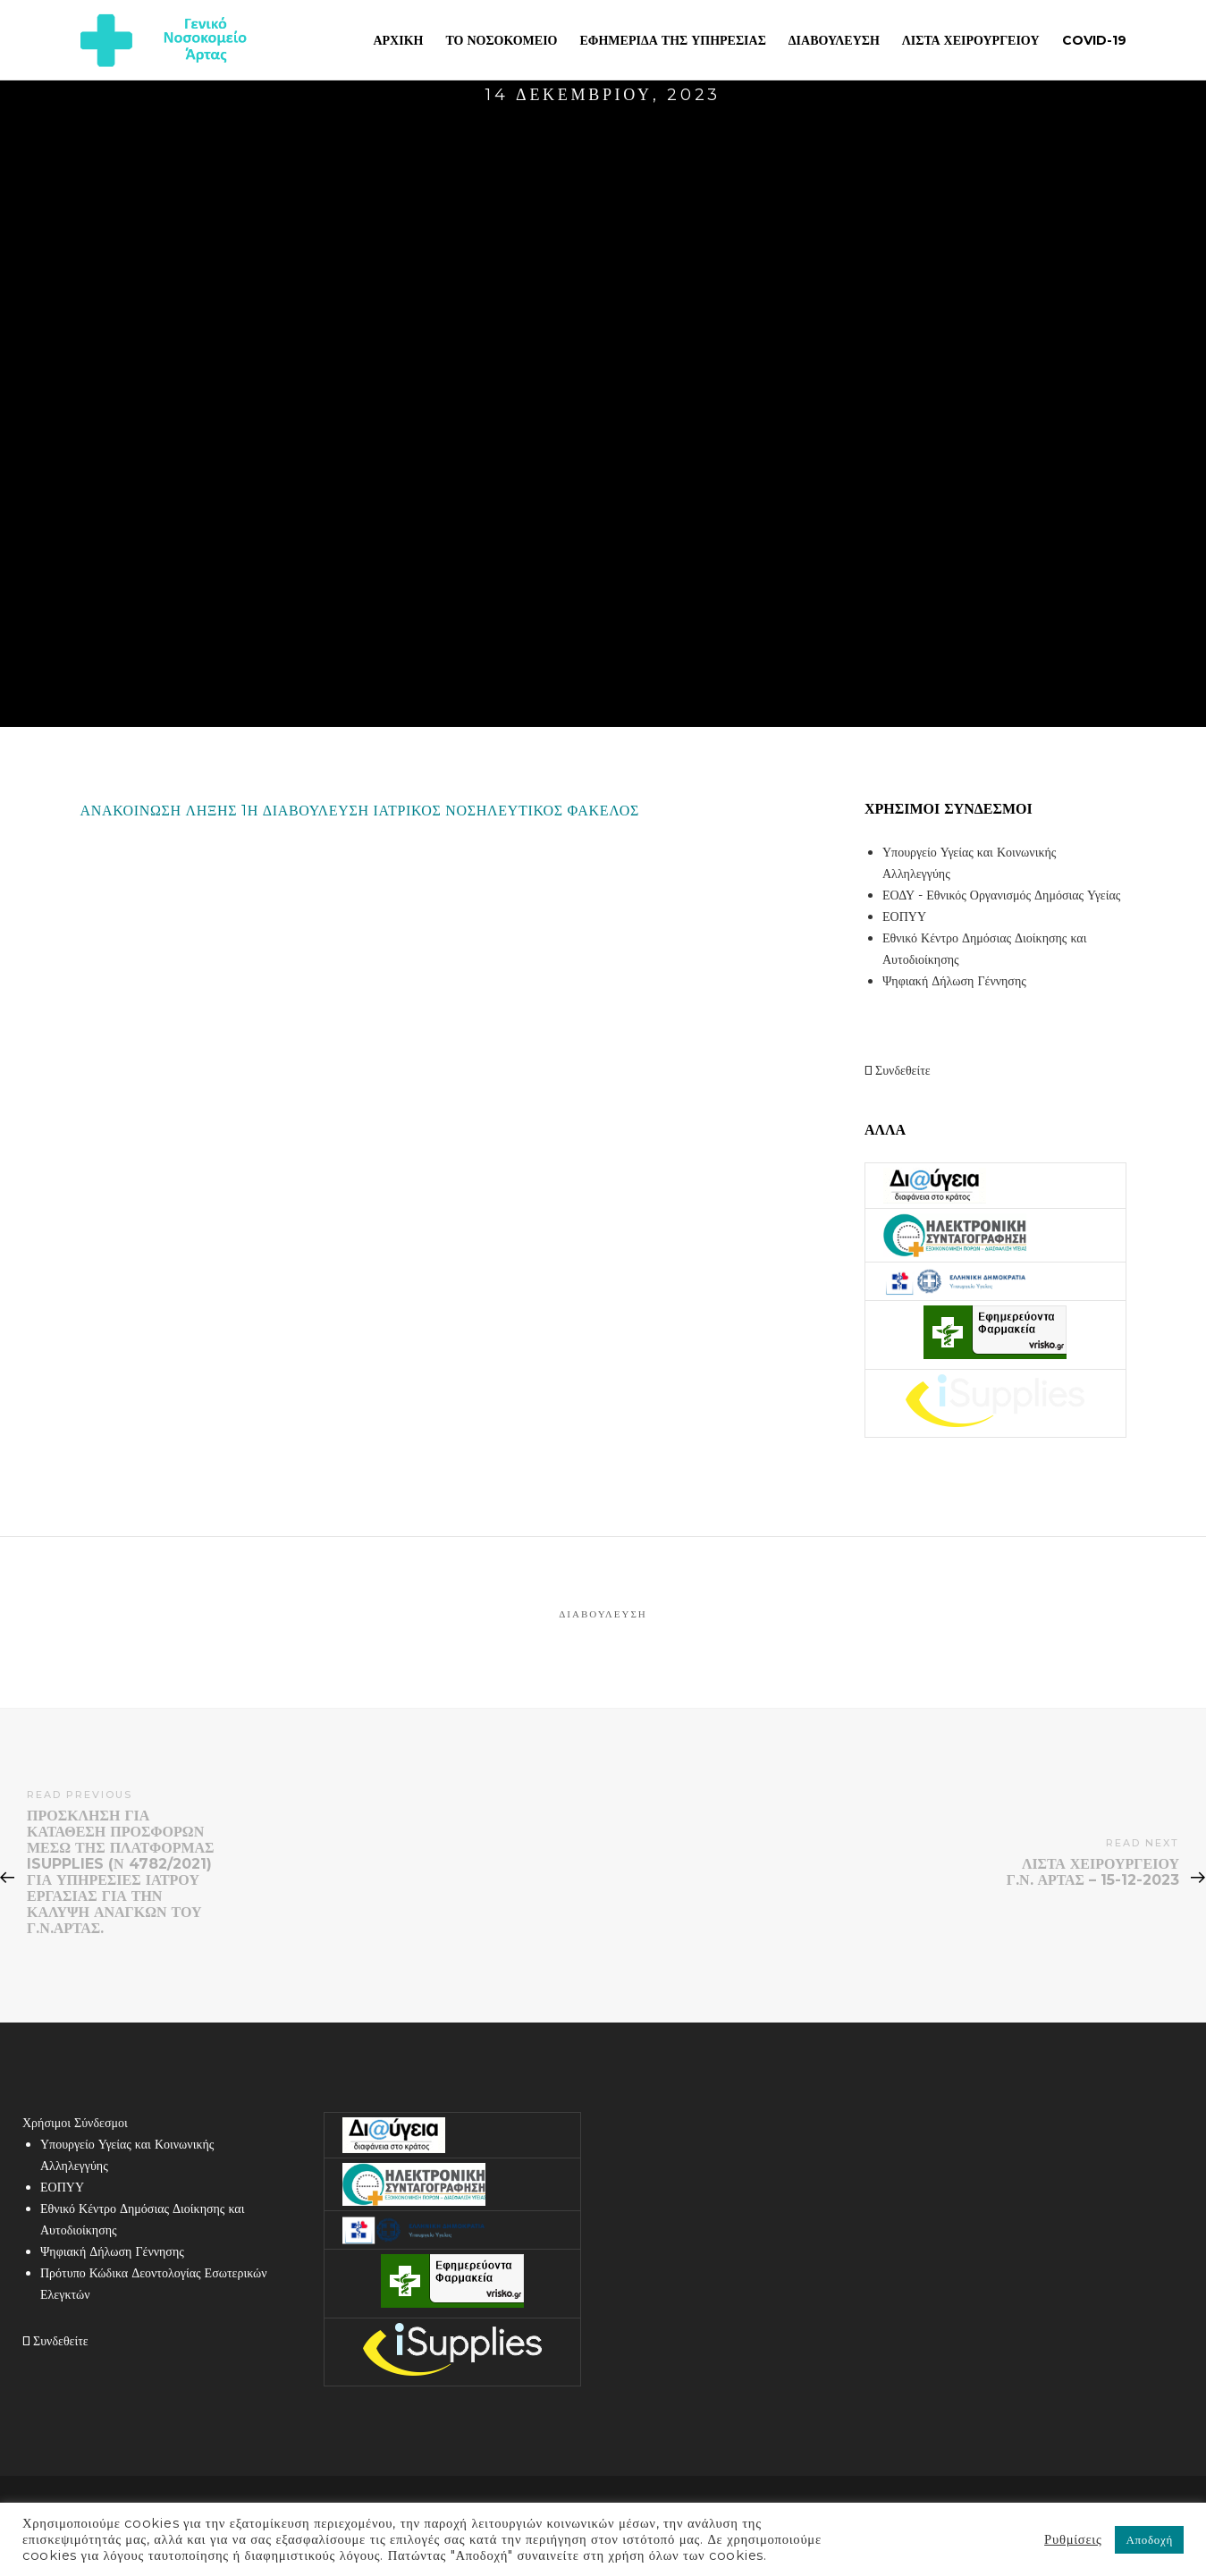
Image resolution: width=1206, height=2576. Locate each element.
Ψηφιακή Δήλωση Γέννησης (954, 981)
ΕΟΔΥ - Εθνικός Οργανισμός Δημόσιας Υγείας (1001, 895)
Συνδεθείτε (897, 1070)
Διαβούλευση (603, 1614)
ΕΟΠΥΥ (904, 916)
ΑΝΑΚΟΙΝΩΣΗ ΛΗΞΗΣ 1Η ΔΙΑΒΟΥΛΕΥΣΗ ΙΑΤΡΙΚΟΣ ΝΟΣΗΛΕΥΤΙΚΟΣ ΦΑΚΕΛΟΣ (360, 810)
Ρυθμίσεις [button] (1072, 2539)
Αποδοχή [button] (1149, 2539)
